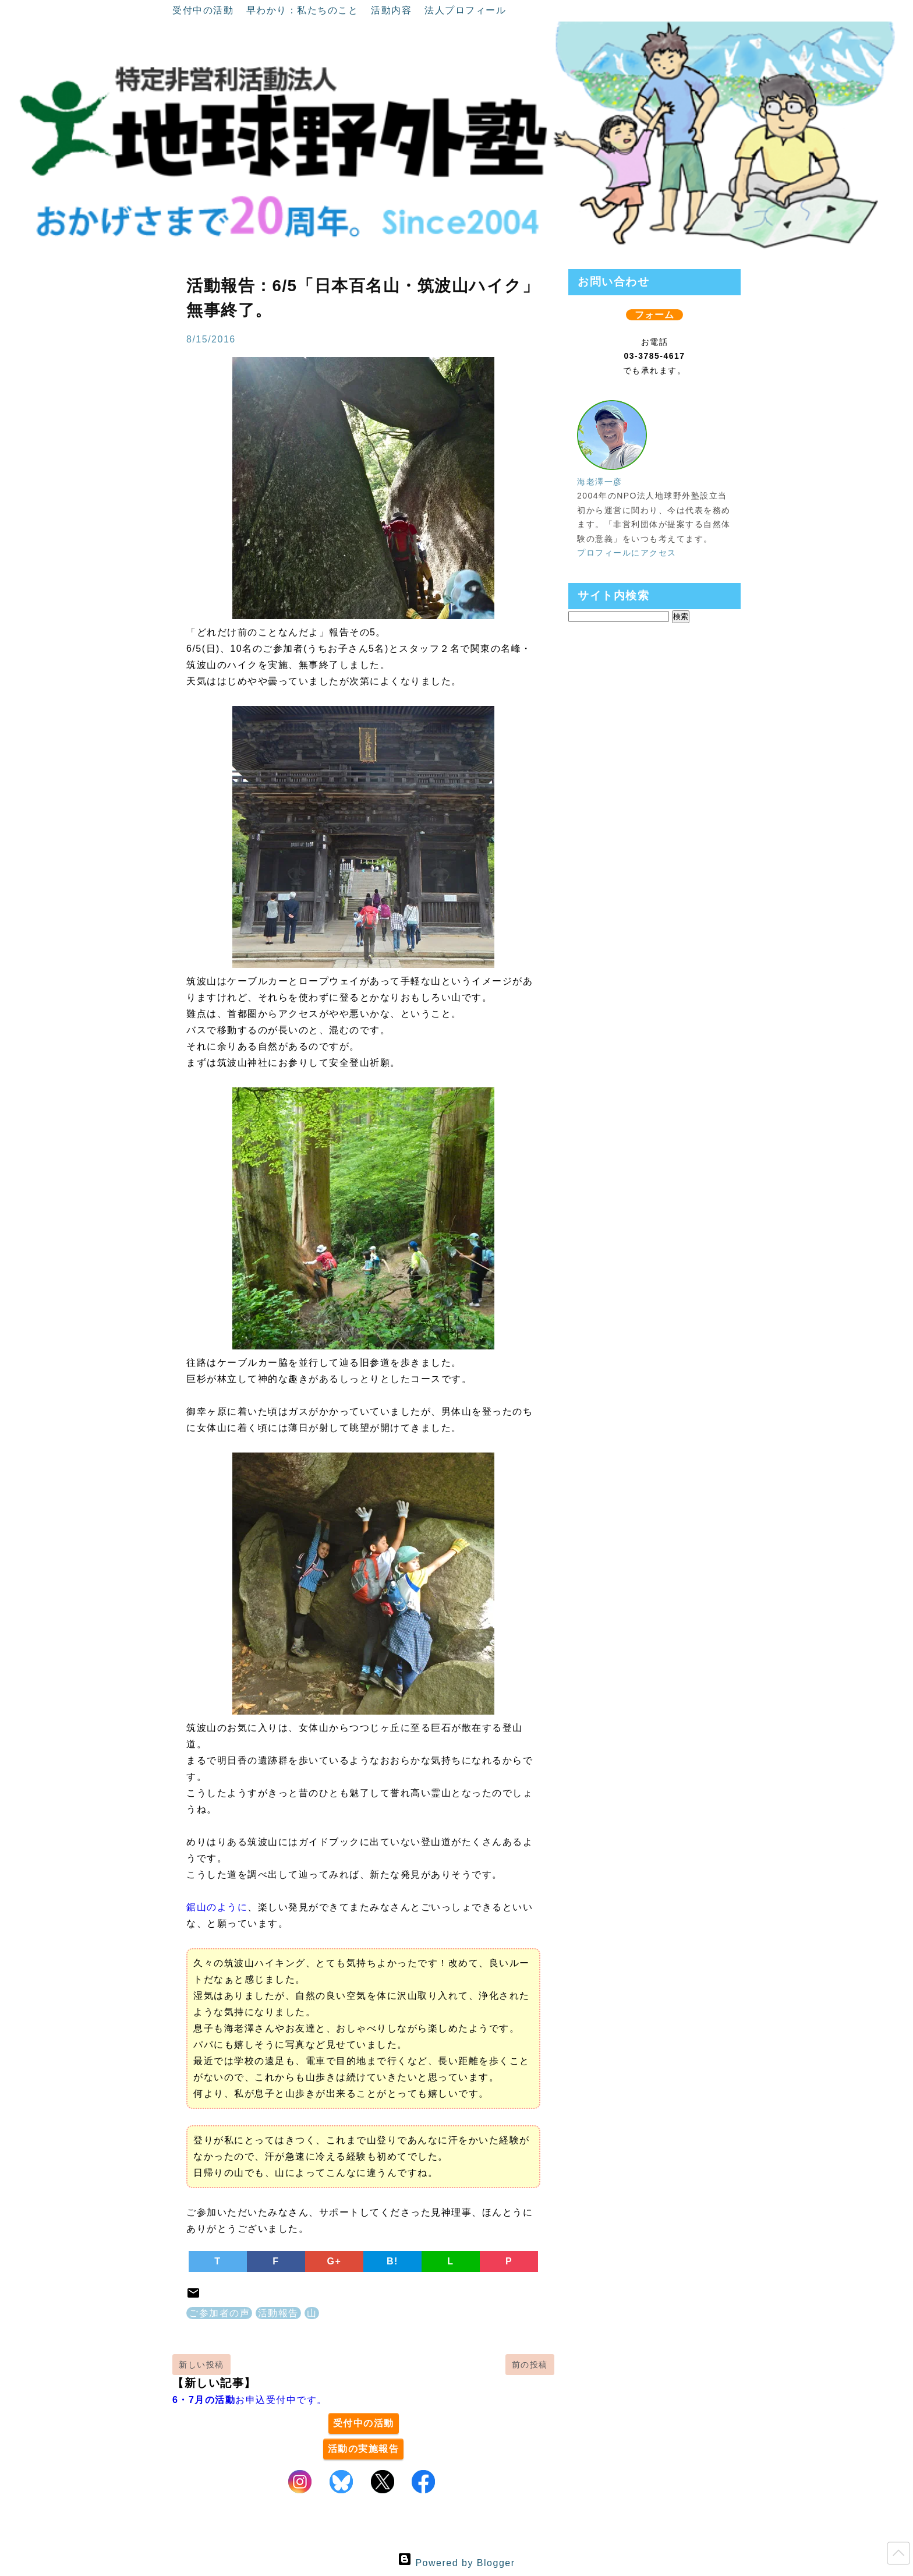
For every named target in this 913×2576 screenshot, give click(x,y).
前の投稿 (530, 2364)
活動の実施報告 (363, 2449)
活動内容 (393, 10)
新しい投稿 (201, 2364)
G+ (334, 2261)
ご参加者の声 (219, 2313)
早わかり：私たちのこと (304, 10)
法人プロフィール (465, 10)
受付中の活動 (204, 10)
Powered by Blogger (456, 2563)
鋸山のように (216, 1907)
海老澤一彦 (599, 481)
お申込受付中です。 (249, 2400)
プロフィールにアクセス (627, 552)
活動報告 (278, 2313)
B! (392, 2261)
